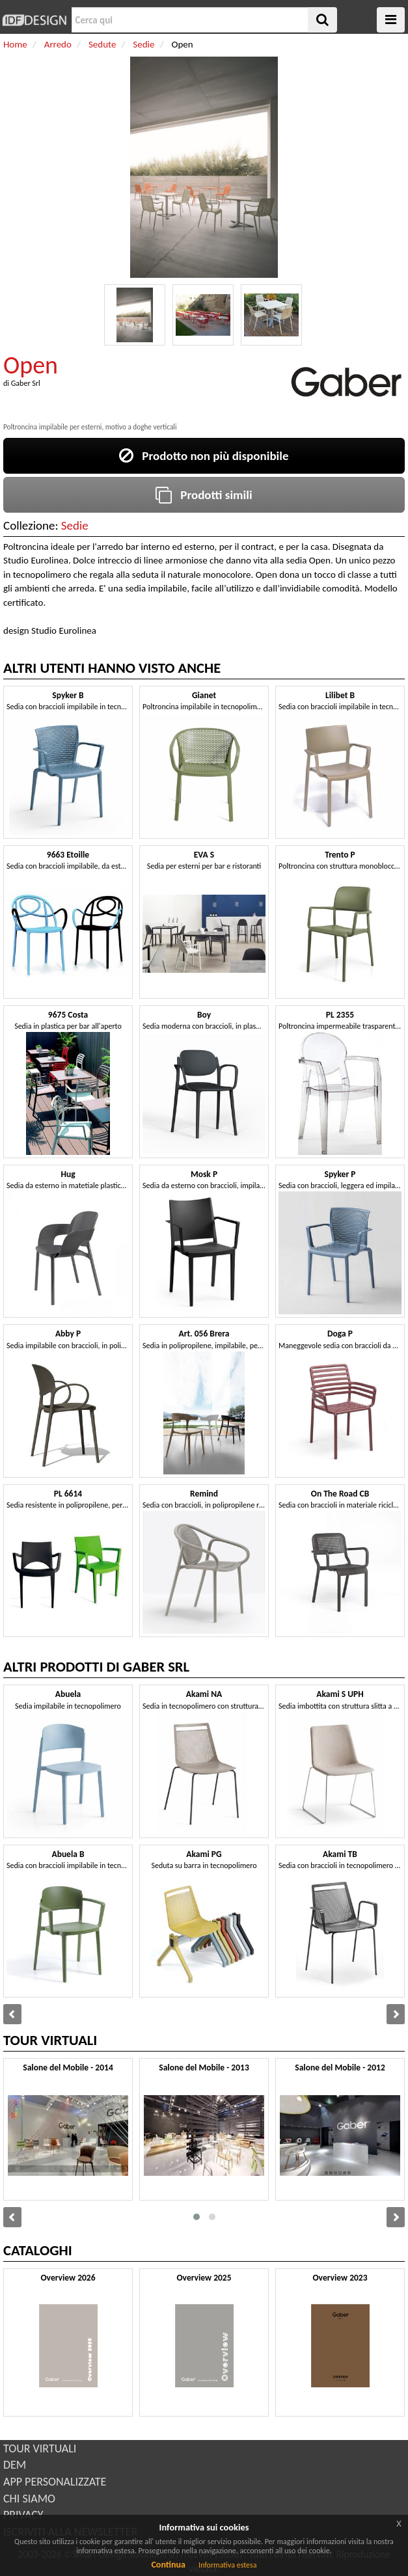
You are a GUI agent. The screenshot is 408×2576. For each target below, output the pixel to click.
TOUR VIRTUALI (39, 2448)
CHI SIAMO (29, 2498)
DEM (14, 2465)
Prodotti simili (204, 494)
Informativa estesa (227, 2564)
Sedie (74, 525)
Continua (168, 2564)
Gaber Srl (25, 383)
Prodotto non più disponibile (203, 455)
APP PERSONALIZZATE (54, 2481)
